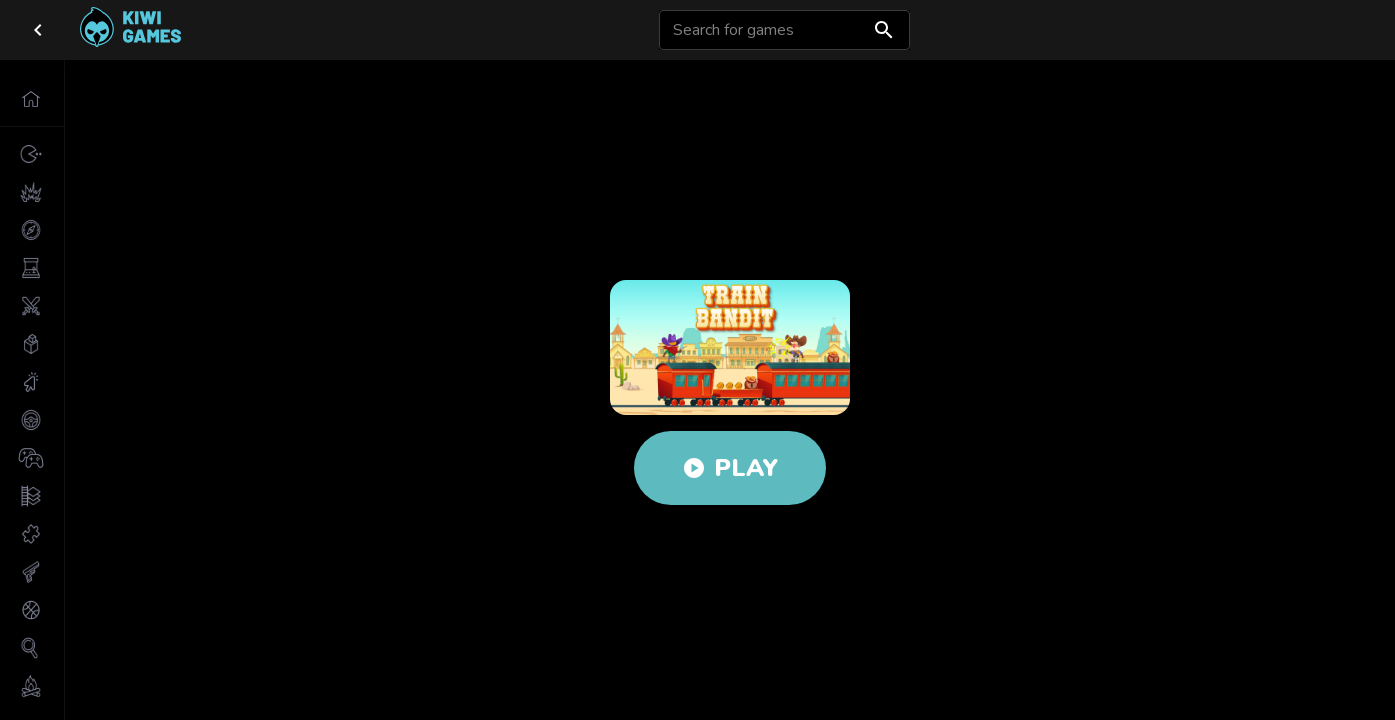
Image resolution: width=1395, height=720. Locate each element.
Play (730, 468)
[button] (32, 99)
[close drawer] (38, 30)
